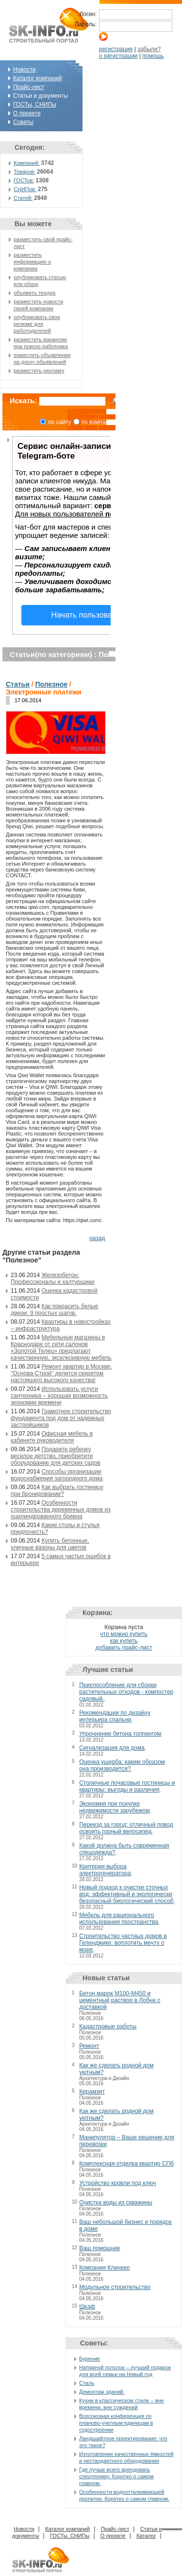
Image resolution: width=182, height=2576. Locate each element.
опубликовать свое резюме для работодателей (37, 324)
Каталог (146, 2536)
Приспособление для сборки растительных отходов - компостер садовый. (126, 1692)
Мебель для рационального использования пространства (118, 1918)
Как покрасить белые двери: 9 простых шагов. (55, 1309)
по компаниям (100, 422)
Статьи (18, 684)
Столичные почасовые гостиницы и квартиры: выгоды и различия (127, 1786)
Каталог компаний (37, 78)
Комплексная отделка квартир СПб (126, 2163)
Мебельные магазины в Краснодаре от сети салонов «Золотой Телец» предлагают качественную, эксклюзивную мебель (61, 1347)
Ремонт (89, 2046)
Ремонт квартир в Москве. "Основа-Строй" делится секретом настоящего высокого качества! (61, 1373)
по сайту (59, 422)
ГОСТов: (24, 180)
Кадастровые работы (107, 2026)
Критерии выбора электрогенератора (105, 1870)
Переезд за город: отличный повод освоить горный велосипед (126, 1828)
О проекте (27, 113)
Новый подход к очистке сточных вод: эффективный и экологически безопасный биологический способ (126, 1894)
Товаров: (24, 172)
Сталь (86, 2383)
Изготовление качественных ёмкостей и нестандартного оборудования (126, 2457)
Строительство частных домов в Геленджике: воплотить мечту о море (123, 1943)
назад (97, 1238)
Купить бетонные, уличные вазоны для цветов (50, 1544)
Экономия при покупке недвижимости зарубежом (114, 1807)
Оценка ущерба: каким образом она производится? (122, 1765)
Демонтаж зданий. (102, 2392)
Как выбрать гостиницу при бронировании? (57, 1490)
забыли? (149, 49)
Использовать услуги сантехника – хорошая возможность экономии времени (59, 1396)
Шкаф (87, 2306)
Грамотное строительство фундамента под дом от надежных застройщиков (61, 1418)
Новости (24, 69)
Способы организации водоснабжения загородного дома (56, 1475)
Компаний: (27, 163)
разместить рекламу (39, 370)
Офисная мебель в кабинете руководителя (52, 1437)
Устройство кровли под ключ (117, 2183)
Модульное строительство (114, 2287)
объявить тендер (34, 293)
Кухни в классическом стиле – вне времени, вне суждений (121, 2404)
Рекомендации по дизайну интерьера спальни (114, 1716)
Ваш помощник (99, 2248)
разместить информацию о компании (32, 261)
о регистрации (118, 56)
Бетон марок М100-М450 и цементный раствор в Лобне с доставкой (119, 2000)
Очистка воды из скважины (115, 2202)
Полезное (51, 684)
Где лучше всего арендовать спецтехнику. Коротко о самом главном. (116, 2476)
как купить (123, 1640)
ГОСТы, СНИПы (34, 104)
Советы (23, 122)
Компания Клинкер (104, 2267)
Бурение (89, 2359)
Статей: (23, 198)
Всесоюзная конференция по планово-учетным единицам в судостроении (116, 2423)
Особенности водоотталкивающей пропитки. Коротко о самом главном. (124, 2495)
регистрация (115, 49)
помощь (153, 56)
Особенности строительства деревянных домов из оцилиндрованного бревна (61, 1509)
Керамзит (92, 2091)
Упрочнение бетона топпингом (120, 1733)
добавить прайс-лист (124, 1647)
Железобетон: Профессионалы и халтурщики (52, 1278)
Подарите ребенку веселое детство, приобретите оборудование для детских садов (55, 1456)
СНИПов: (25, 189)
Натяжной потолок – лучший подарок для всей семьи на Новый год (125, 2370)
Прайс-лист (28, 87)
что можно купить (123, 1634)
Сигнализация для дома (112, 1747)
